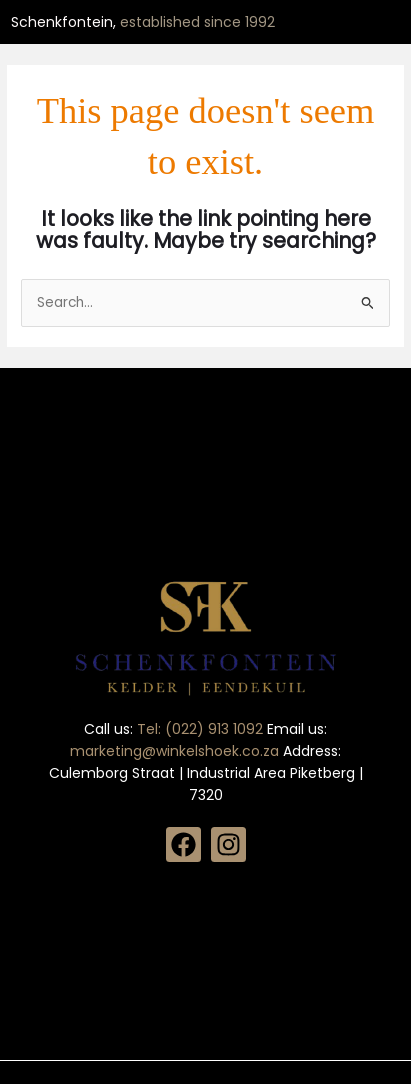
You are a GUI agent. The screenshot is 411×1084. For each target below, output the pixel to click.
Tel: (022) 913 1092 (202, 729)
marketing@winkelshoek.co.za (176, 751)
